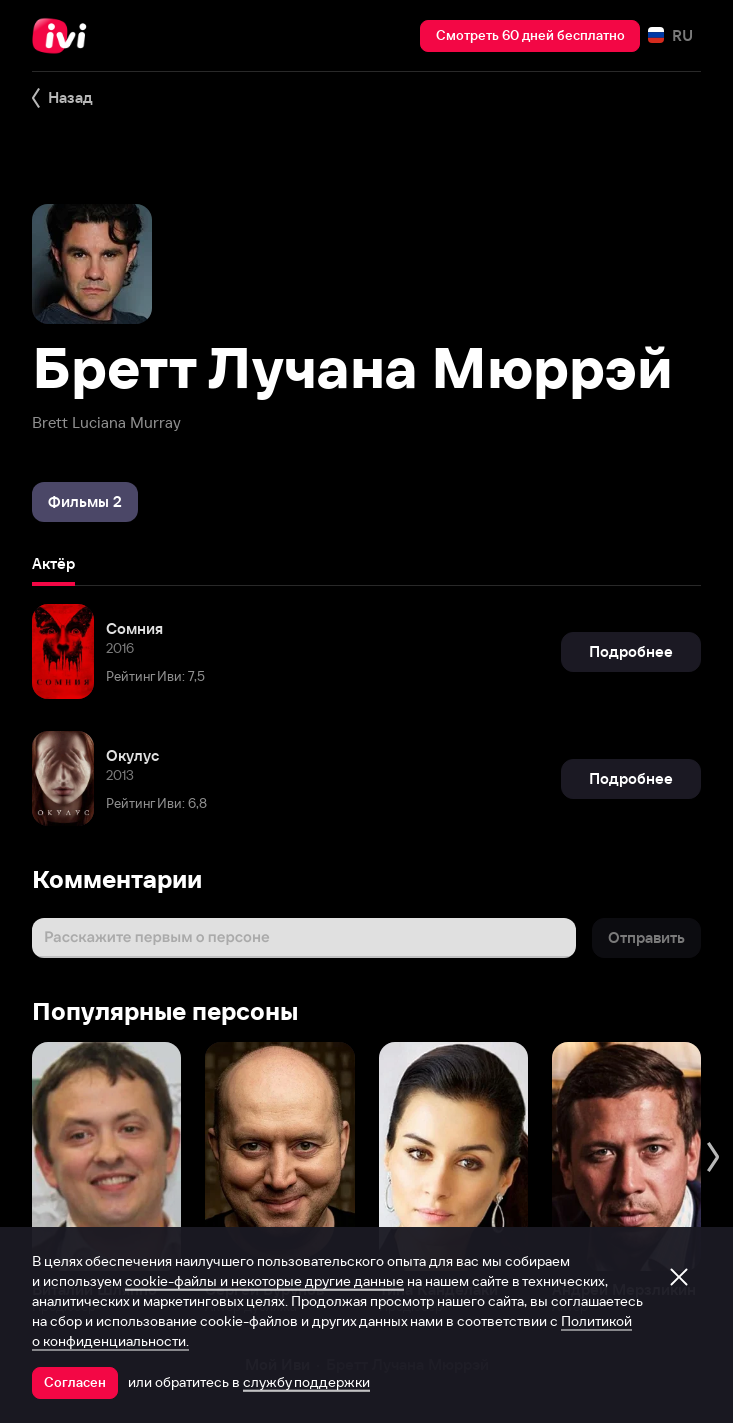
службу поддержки (306, 1382)
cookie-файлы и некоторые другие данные (264, 1281)
